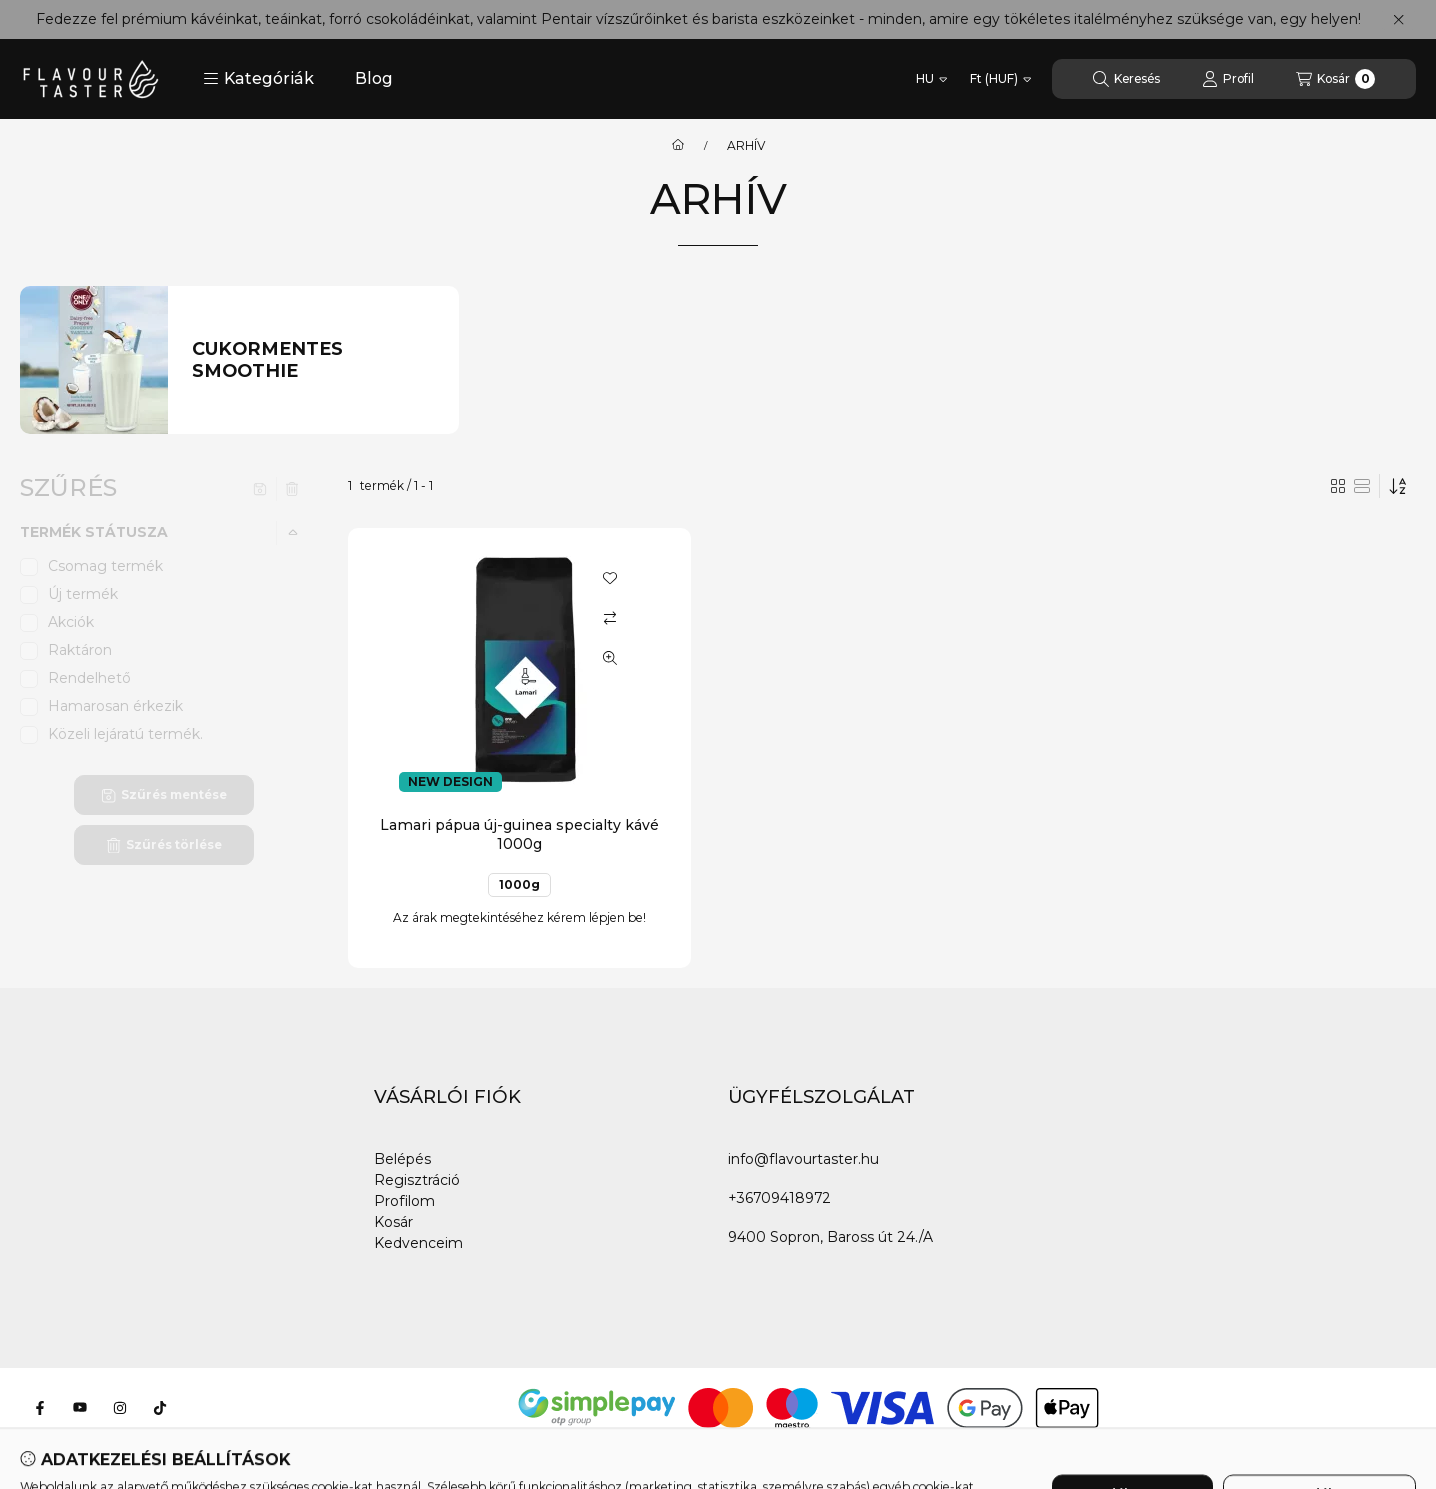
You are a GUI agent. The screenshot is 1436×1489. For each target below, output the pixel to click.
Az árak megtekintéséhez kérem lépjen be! (519, 917)
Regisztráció (417, 1180)
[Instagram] (120, 1408)
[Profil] (1228, 79)
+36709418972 (779, 1198)
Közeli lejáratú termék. (125, 734)
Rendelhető (89, 678)
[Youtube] (80, 1408)
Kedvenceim (418, 1243)
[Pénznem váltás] (1000, 79)
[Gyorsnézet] (610, 658)
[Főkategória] (678, 146)
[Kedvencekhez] (610, 578)
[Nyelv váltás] (931, 79)
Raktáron (80, 650)
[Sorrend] (1398, 486)
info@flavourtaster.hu (803, 1159)
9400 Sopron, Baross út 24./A (830, 1237)
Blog (374, 78)
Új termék (83, 594)
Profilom (404, 1201)
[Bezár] (1398, 20)
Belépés (402, 1159)
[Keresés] (1126, 79)
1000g (519, 884)
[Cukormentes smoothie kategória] (313, 360)
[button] (258, 79)
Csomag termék (105, 566)
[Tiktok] (160, 1408)
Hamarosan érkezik (115, 706)
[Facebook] (40, 1408)
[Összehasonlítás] (610, 618)
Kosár (393, 1222)
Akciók (71, 622)
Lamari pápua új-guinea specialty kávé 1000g (519, 834)
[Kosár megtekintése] (1335, 79)
